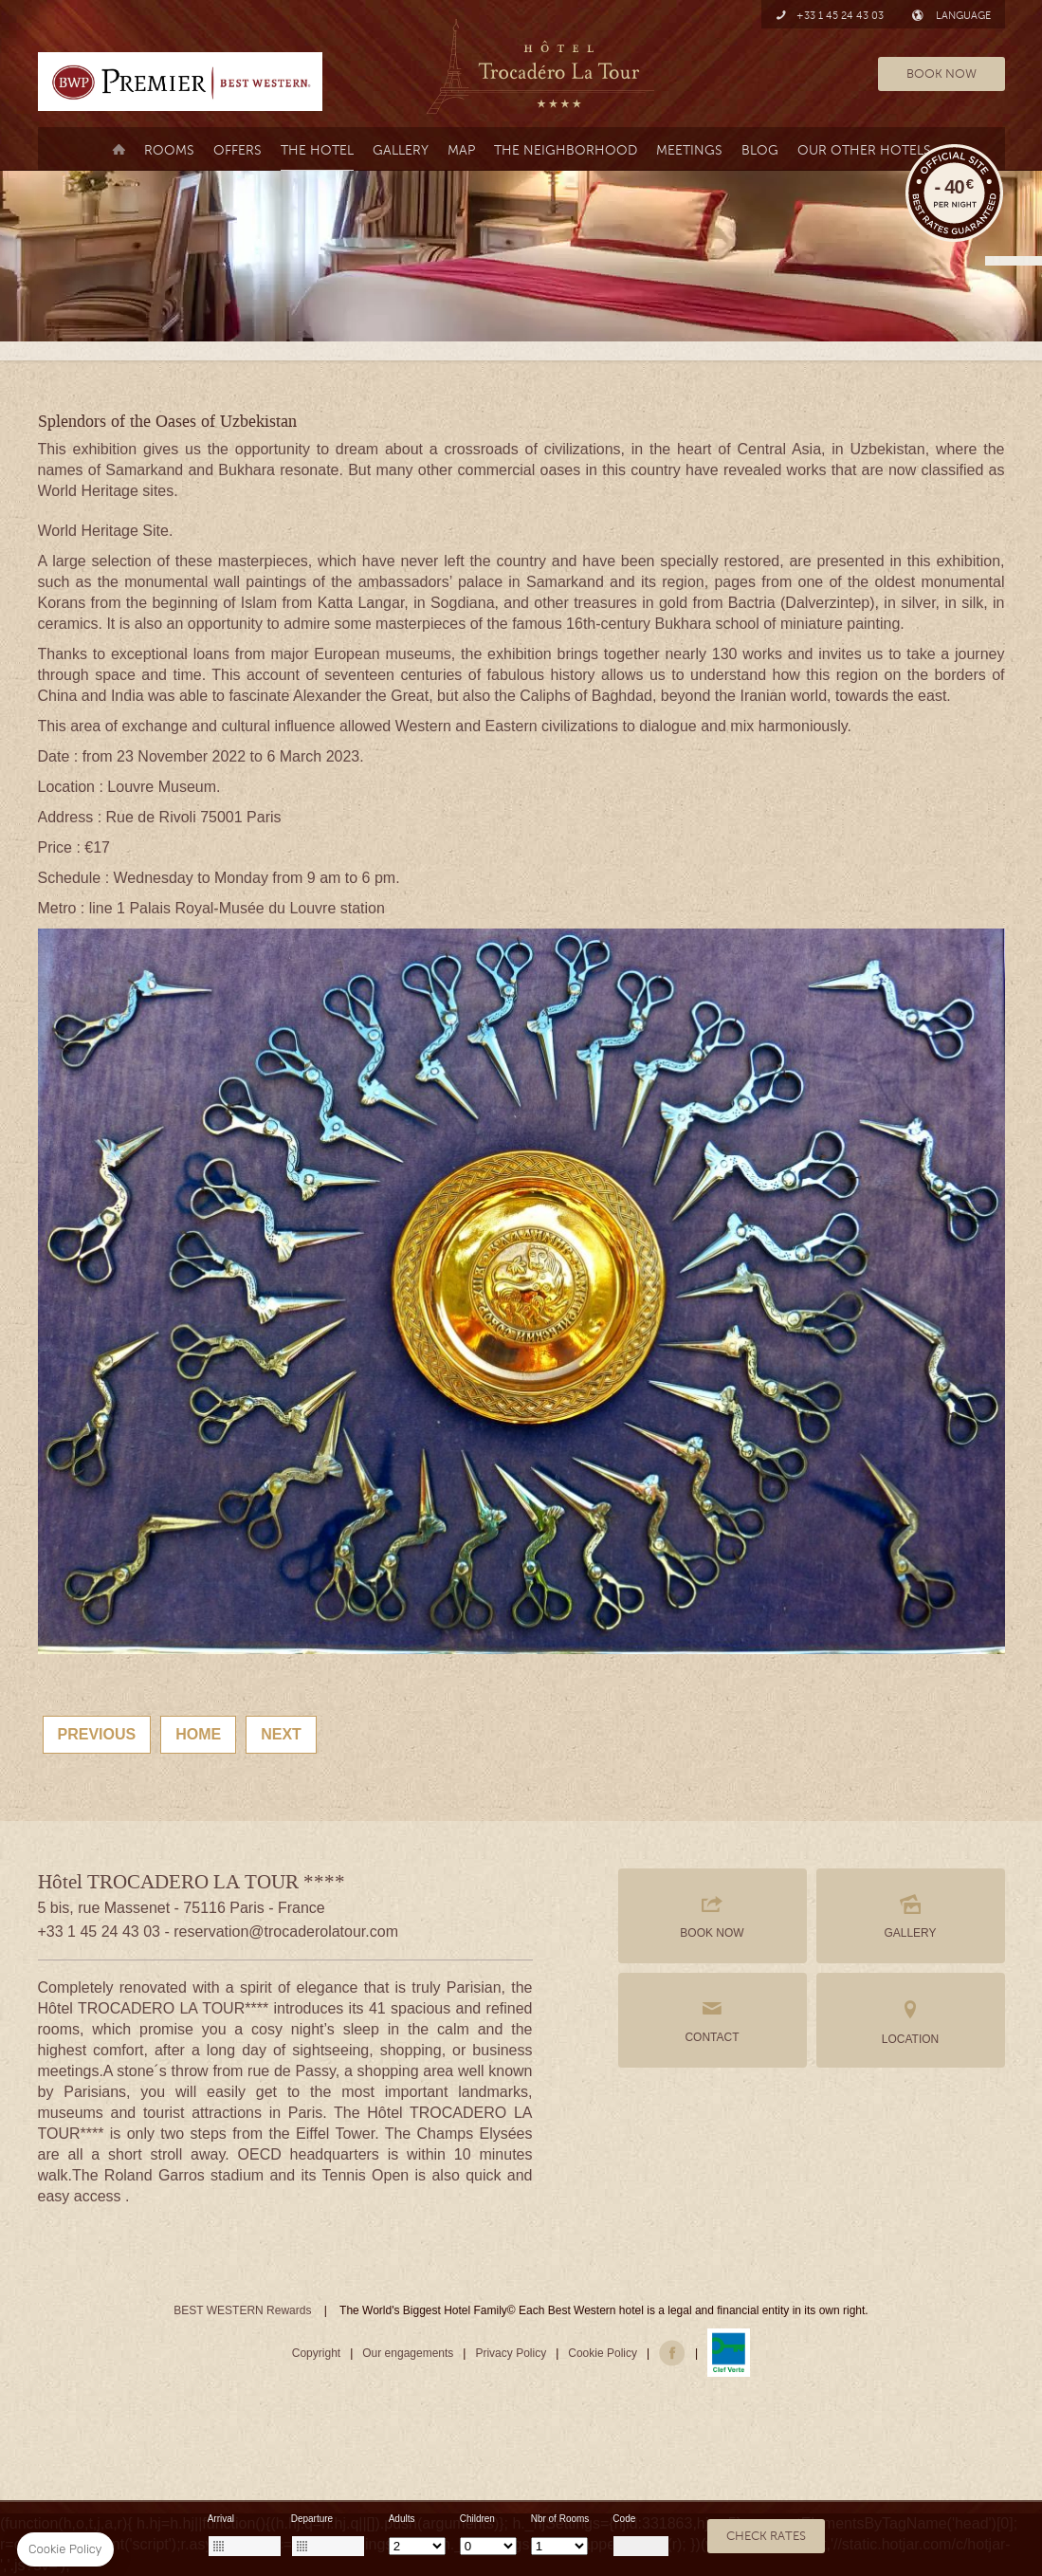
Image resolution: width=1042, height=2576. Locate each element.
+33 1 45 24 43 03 (830, 15)
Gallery (401, 150)
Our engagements (407, 2353)
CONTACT (712, 2020)
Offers (237, 150)
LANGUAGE (951, 15)
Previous (97, 1734)
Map (461, 150)
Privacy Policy (510, 2353)
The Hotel (317, 150)
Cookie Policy (602, 2353)
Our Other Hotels (864, 150)
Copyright (316, 2353)
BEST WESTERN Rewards (242, 2310)
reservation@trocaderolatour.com (286, 1931)
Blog (759, 150)
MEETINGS (689, 150)
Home (198, 1734)
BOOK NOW (941, 74)
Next (281, 1734)
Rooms (169, 150)
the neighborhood (565, 150)
